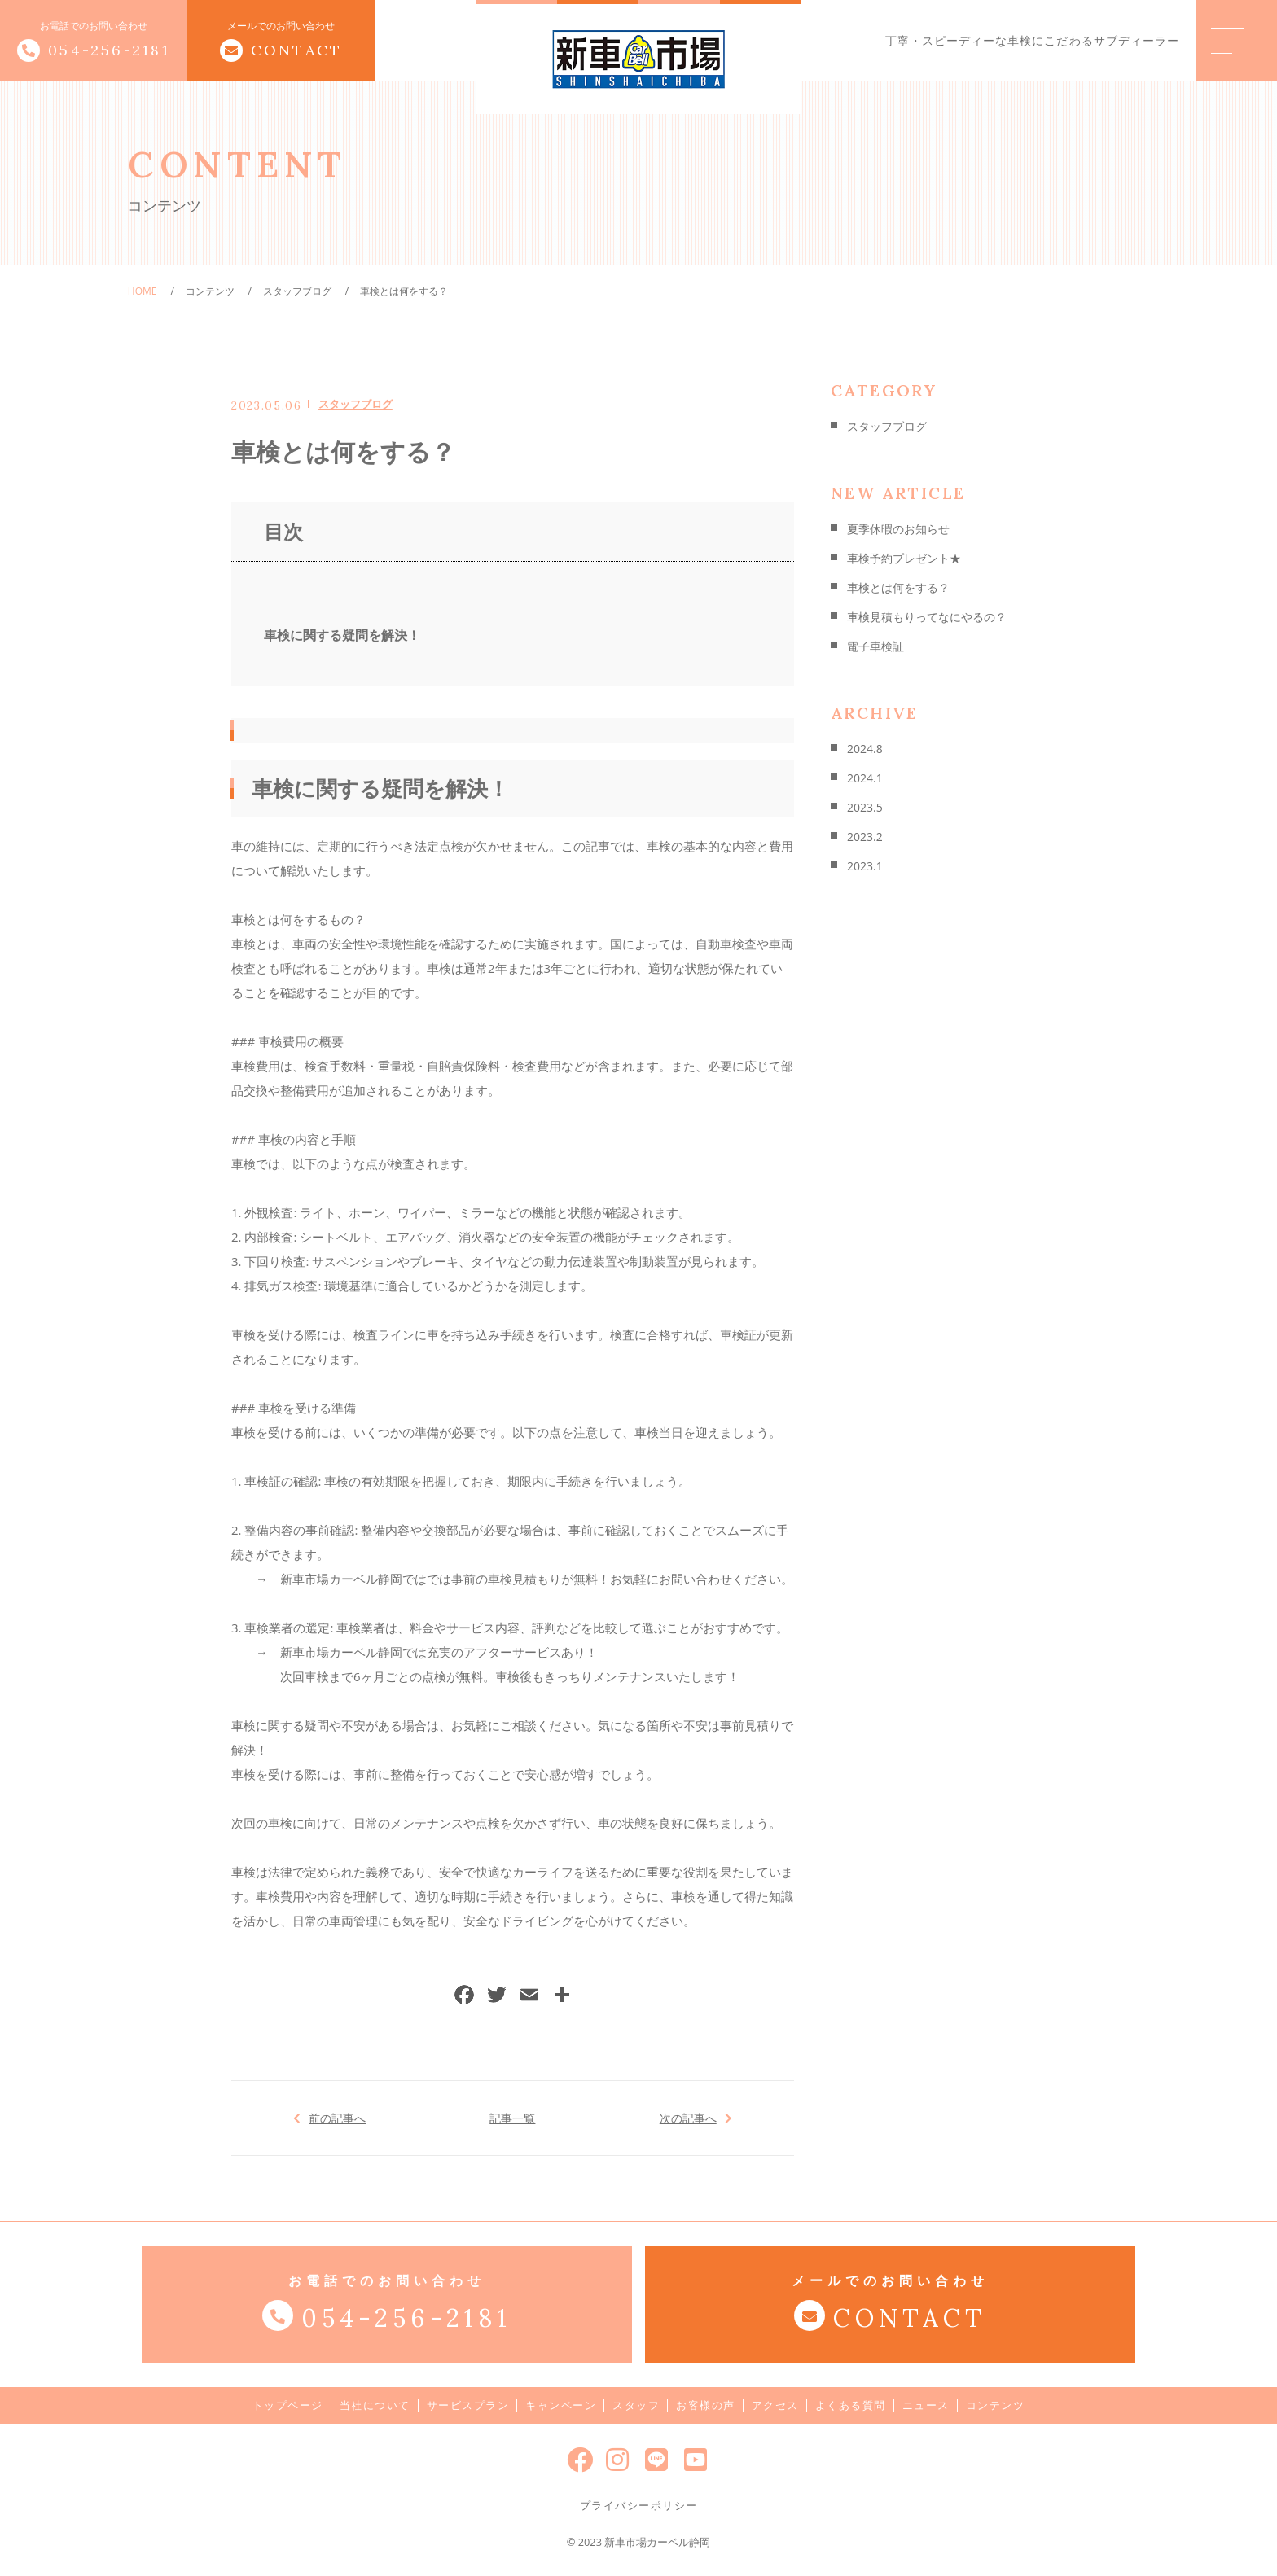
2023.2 (865, 836)
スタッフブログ (355, 403)
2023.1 (865, 866)
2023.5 (865, 807)
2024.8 (865, 748)
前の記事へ (337, 2117)
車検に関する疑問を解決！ (342, 635)
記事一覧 (512, 2117)
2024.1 (865, 778)
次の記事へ (687, 2117)
